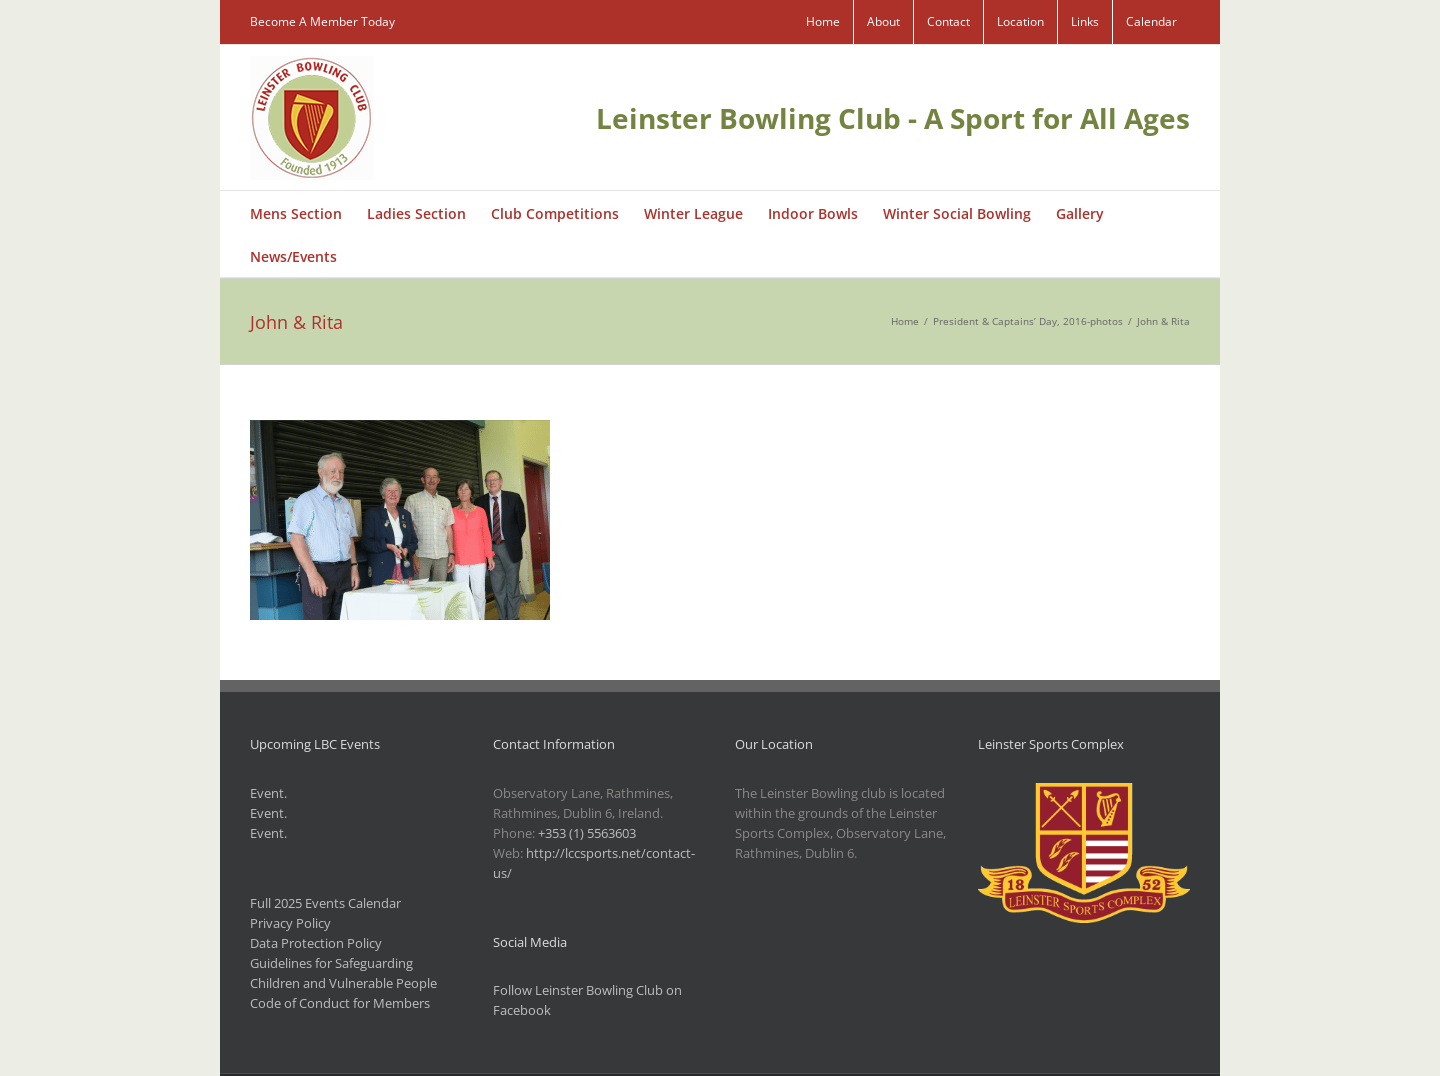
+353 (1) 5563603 (587, 833)
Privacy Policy (290, 923)
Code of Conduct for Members (340, 1003)
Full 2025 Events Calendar (325, 903)
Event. (268, 793)
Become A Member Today (322, 21)
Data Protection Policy (316, 943)
